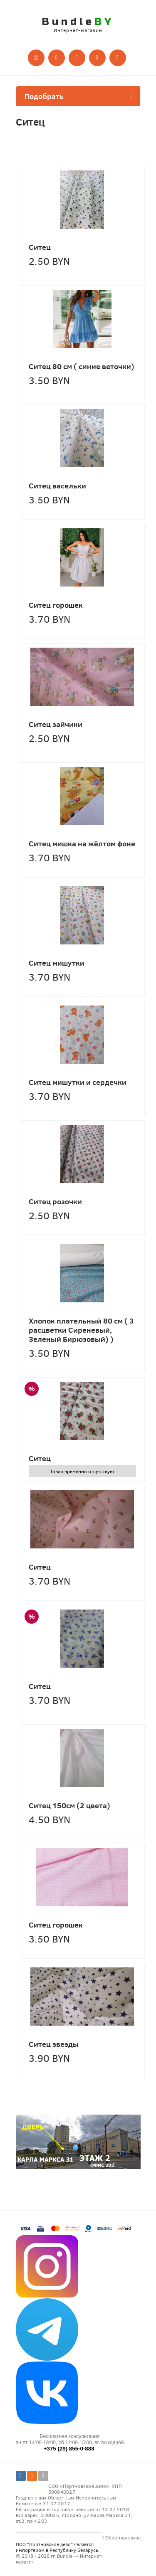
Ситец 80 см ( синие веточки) (81, 366)
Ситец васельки (57, 485)
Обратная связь (121, 2537)
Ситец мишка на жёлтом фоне (82, 843)
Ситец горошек (56, 604)
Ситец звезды (54, 2043)
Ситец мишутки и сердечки (77, 1082)
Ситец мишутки (56, 962)
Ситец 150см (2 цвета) (69, 1805)
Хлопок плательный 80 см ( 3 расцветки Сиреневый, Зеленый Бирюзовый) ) (81, 1329)
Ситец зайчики (55, 724)
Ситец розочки (55, 1201)
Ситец (40, 246)
